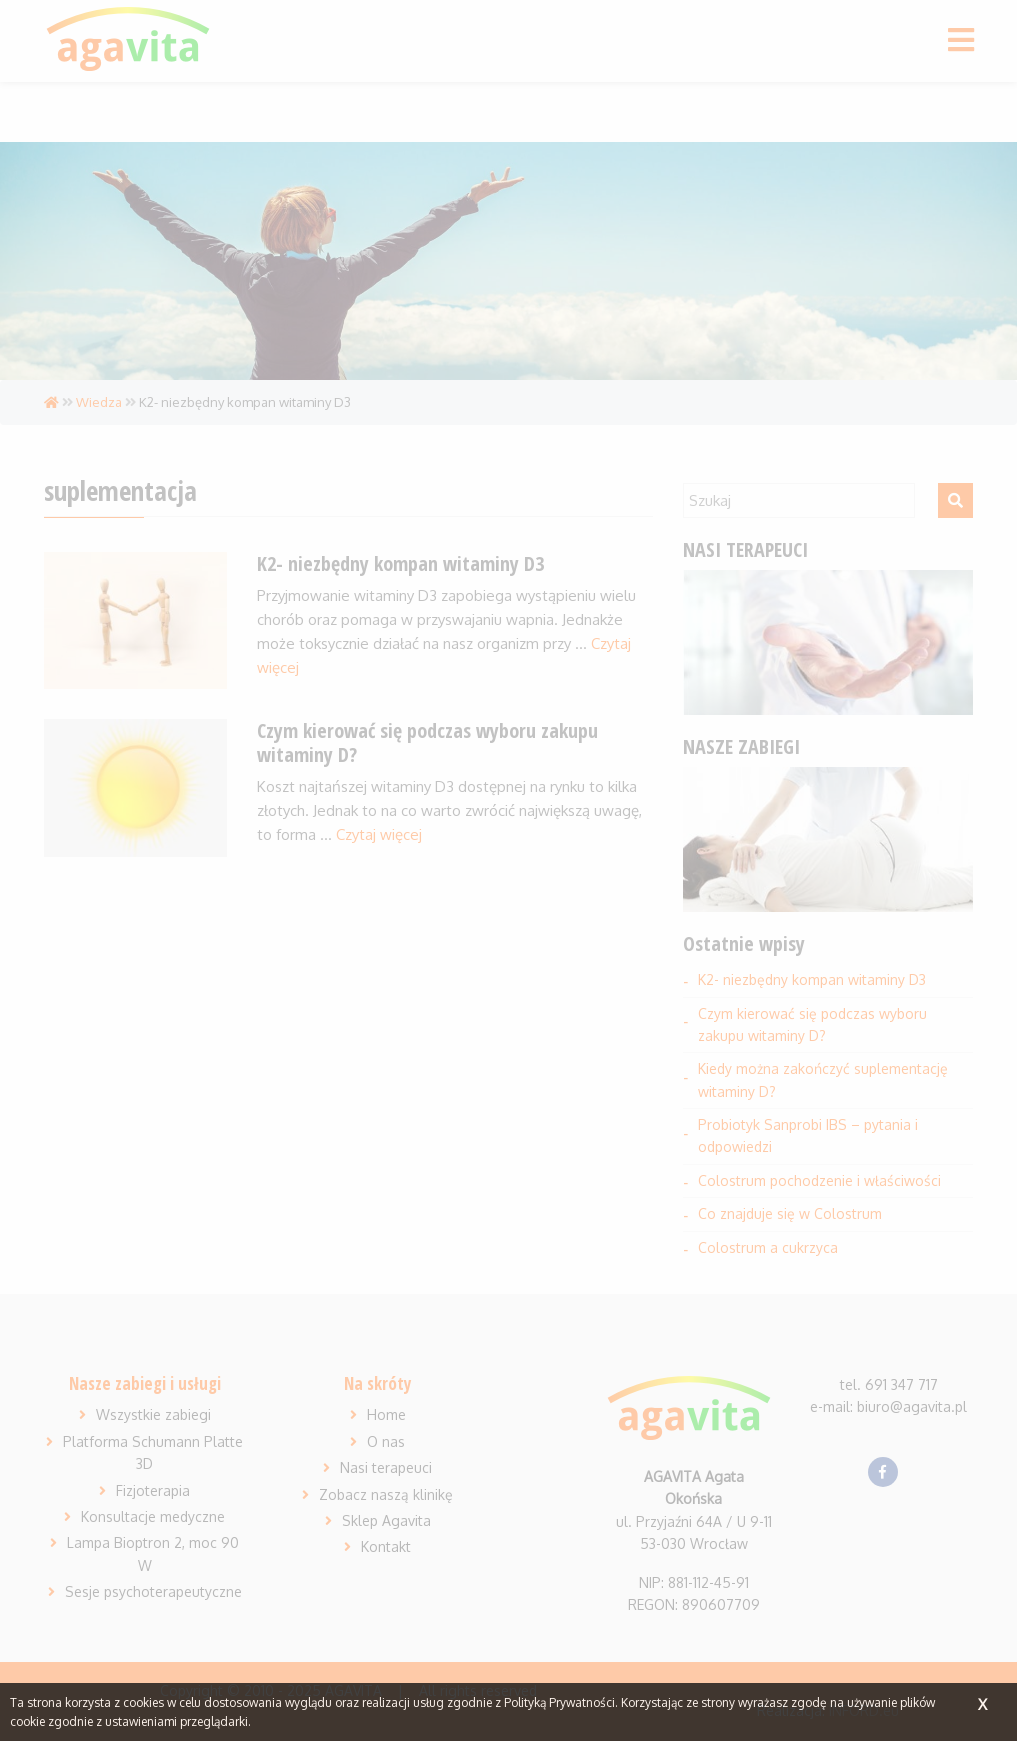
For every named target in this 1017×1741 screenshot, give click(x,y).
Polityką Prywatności (559, 1702)
